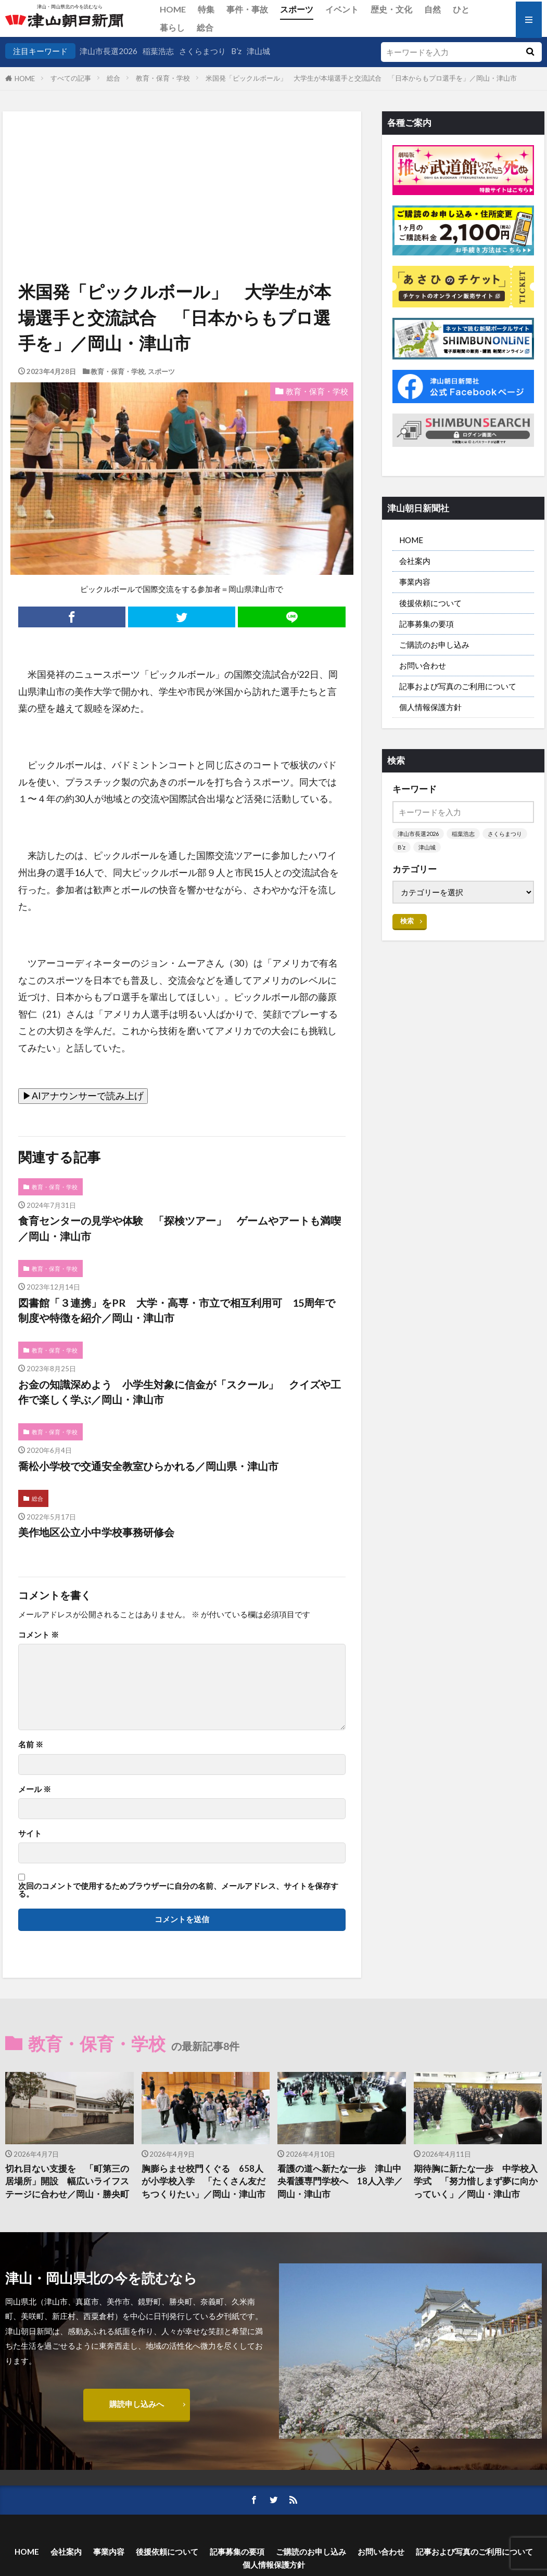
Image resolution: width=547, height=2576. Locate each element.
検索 (407, 921)
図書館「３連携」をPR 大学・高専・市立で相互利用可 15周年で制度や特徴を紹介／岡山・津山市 (176, 1310)
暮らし (172, 27)
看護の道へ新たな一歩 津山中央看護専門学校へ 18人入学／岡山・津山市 (340, 2181)
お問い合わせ (422, 665)
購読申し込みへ (136, 2403)
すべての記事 (70, 78)
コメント (38, 1635)
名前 (30, 1744)
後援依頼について (430, 603)
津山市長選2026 (108, 51)
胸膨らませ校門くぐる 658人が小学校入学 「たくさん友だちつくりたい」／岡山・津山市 (203, 2181)
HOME (173, 9)
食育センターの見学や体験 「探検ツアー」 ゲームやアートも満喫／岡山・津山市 (179, 1228)
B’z (236, 51)
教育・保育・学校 (163, 78)
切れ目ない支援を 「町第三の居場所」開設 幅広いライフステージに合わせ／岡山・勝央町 (67, 2181)
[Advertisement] (181, 164)
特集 (206, 9)
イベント (342, 9)
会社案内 (414, 560)
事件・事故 (247, 9)
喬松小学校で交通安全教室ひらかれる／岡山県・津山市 (148, 1466)
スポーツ (296, 9)
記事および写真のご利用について (457, 686)
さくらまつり (202, 51)
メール (34, 1789)
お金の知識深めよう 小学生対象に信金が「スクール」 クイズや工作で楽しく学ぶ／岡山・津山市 (179, 1392)
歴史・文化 (391, 9)
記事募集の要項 (426, 623)
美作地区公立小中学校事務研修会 (96, 1532)
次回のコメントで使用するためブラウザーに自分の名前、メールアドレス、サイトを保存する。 (178, 1890)
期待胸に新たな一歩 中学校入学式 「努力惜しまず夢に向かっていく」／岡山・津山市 (476, 2181)
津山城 (258, 51)
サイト (30, 1833)
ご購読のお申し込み (434, 644)
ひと (461, 9)
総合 (205, 27)
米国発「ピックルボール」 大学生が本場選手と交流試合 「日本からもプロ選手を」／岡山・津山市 (361, 78)
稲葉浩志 (158, 51)
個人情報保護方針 (430, 707)
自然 (432, 9)
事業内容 (414, 581)
